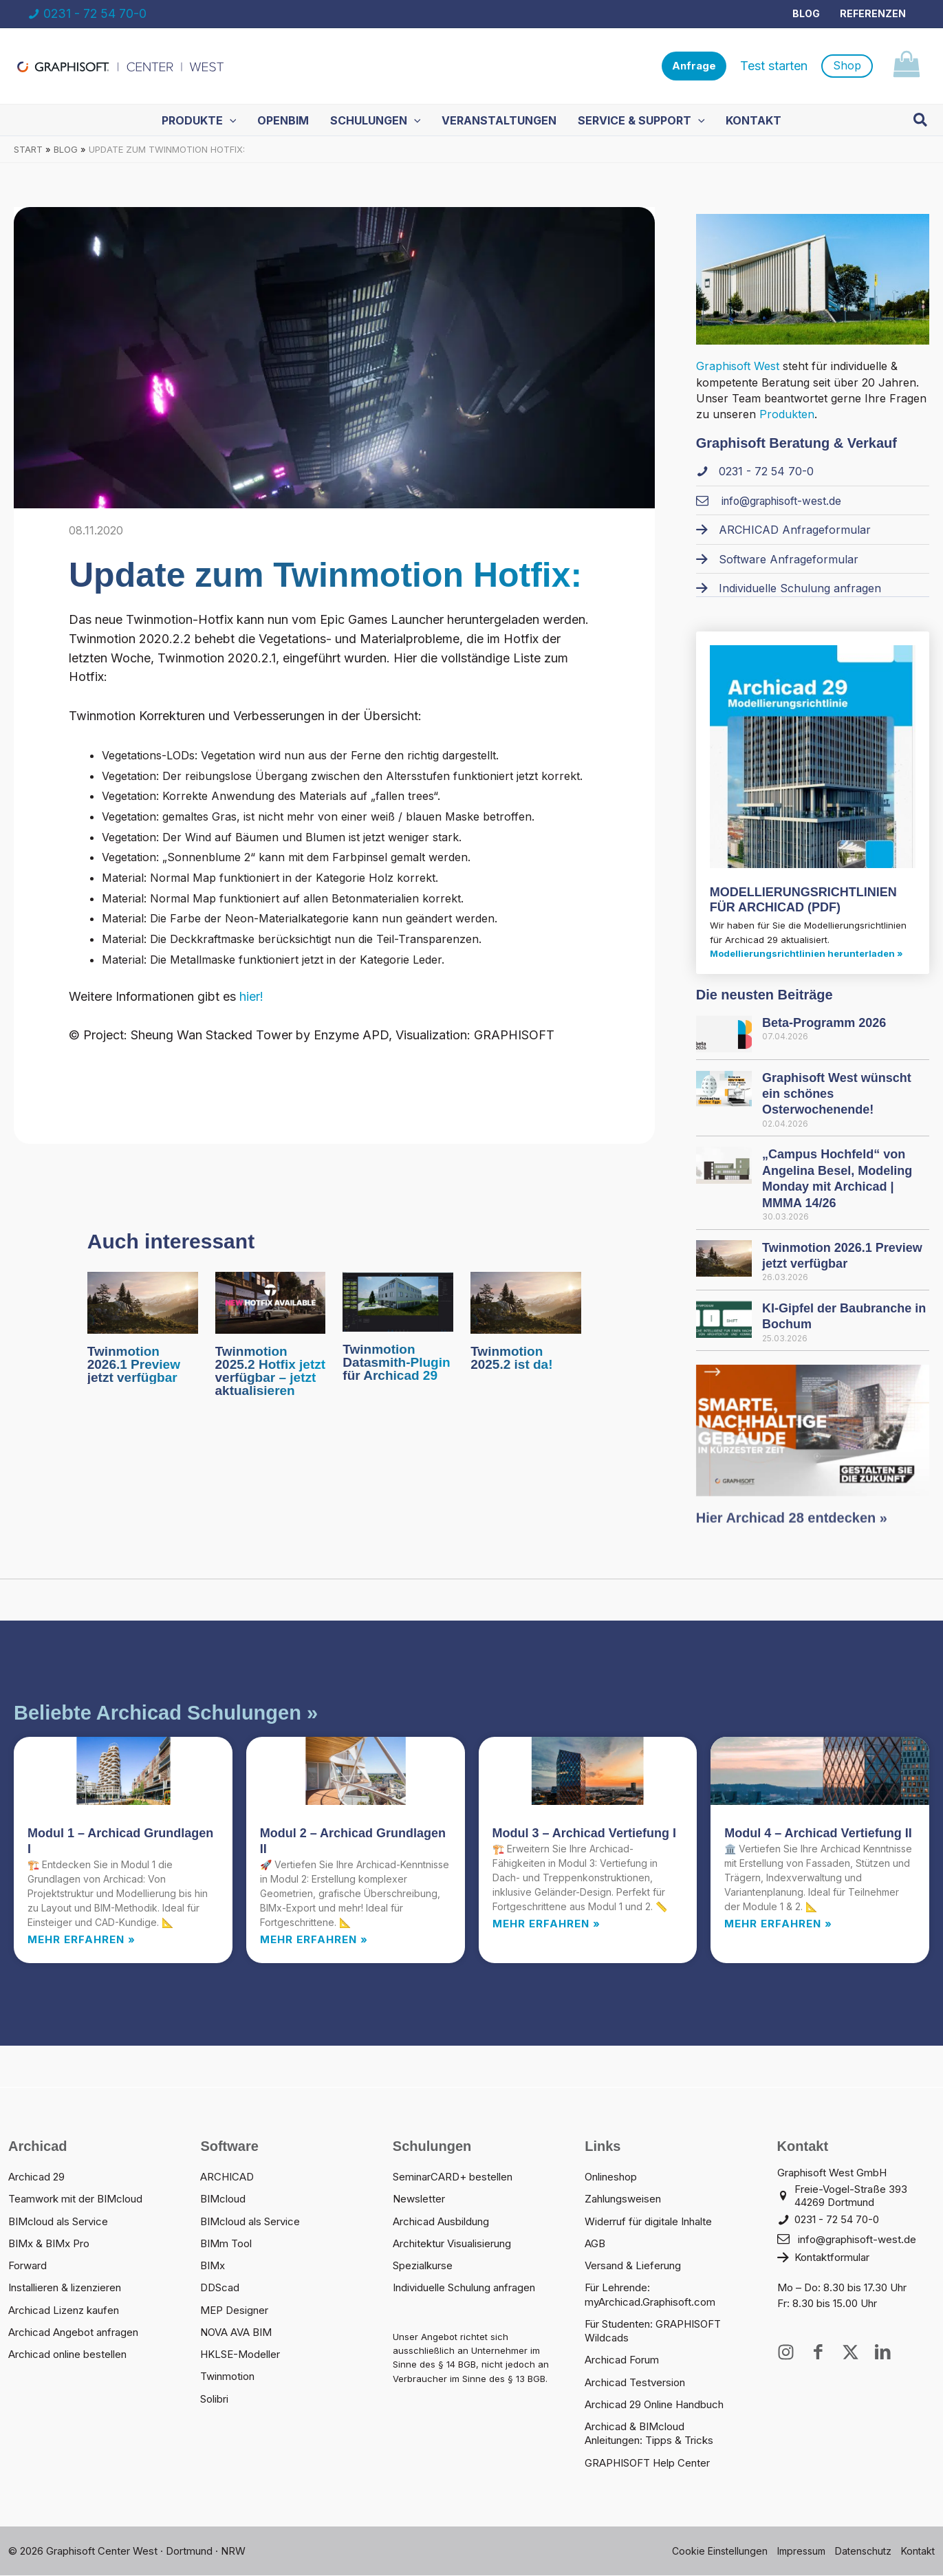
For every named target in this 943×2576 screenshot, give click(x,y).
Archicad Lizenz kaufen (63, 2310)
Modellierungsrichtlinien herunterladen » (806, 954)
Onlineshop (611, 2177)
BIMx (212, 2266)
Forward (27, 2266)
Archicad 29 (36, 2177)
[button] (694, 66)
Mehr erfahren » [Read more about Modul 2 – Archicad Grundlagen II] (314, 1940)
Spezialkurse (423, 2266)
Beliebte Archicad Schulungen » (166, 1713)
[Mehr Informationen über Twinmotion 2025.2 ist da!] (525, 1302)
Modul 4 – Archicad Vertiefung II (817, 1834)
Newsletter (419, 2199)
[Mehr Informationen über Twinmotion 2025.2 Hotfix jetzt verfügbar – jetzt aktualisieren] (270, 1302)
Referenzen (873, 13)
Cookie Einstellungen (720, 2551)
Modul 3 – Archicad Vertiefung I (584, 1834)
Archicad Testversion (635, 2383)
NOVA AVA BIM (236, 2332)
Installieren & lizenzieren (64, 2288)
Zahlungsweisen (623, 2199)
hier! (249, 997)
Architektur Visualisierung (452, 2244)
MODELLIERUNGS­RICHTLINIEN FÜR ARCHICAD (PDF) (803, 900)
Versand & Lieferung (633, 2266)
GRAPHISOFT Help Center (647, 2463)
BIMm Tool (226, 2244)
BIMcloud (223, 2199)
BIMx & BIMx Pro (48, 2244)
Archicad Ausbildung (441, 2222)
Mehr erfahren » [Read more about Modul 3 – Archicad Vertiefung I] (546, 1924)
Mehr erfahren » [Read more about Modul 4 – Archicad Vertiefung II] (778, 1924)
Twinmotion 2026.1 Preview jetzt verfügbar (133, 1365)
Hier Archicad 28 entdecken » (791, 1531)
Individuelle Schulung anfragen (464, 2288)
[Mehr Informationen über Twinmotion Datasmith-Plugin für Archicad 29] (398, 1301)
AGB (595, 2244)
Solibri (214, 2399)
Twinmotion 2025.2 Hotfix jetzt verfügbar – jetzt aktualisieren (270, 1371)
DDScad (219, 2288)
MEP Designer (234, 2310)
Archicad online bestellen (67, 2354)
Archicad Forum (622, 2360)
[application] (231, 120)
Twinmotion (227, 2376)
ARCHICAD (227, 2177)
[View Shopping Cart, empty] (906, 66)
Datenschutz (863, 2551)
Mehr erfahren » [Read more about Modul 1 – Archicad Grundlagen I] (82, 1940)
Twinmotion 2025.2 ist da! (511, 1358)
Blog (807, 13)
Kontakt (918, 2551)
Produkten (786, 415)
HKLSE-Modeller (240, 2354)
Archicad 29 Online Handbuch (654, 2405)
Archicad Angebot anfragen (73, 2332)
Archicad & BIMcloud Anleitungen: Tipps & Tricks (649, 2434)
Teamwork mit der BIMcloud (75, 2199)
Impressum (801, 2551)
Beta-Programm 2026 (824, 1023)
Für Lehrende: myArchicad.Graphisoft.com (650, 2295)
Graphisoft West (737, 367)
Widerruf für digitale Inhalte (648, 2222)
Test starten (773, 65)
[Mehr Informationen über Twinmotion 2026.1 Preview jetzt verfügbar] (142, 1302)
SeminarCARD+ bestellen (452, 2177)
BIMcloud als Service (58, 2222)
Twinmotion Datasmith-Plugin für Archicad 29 (396, 1363)
